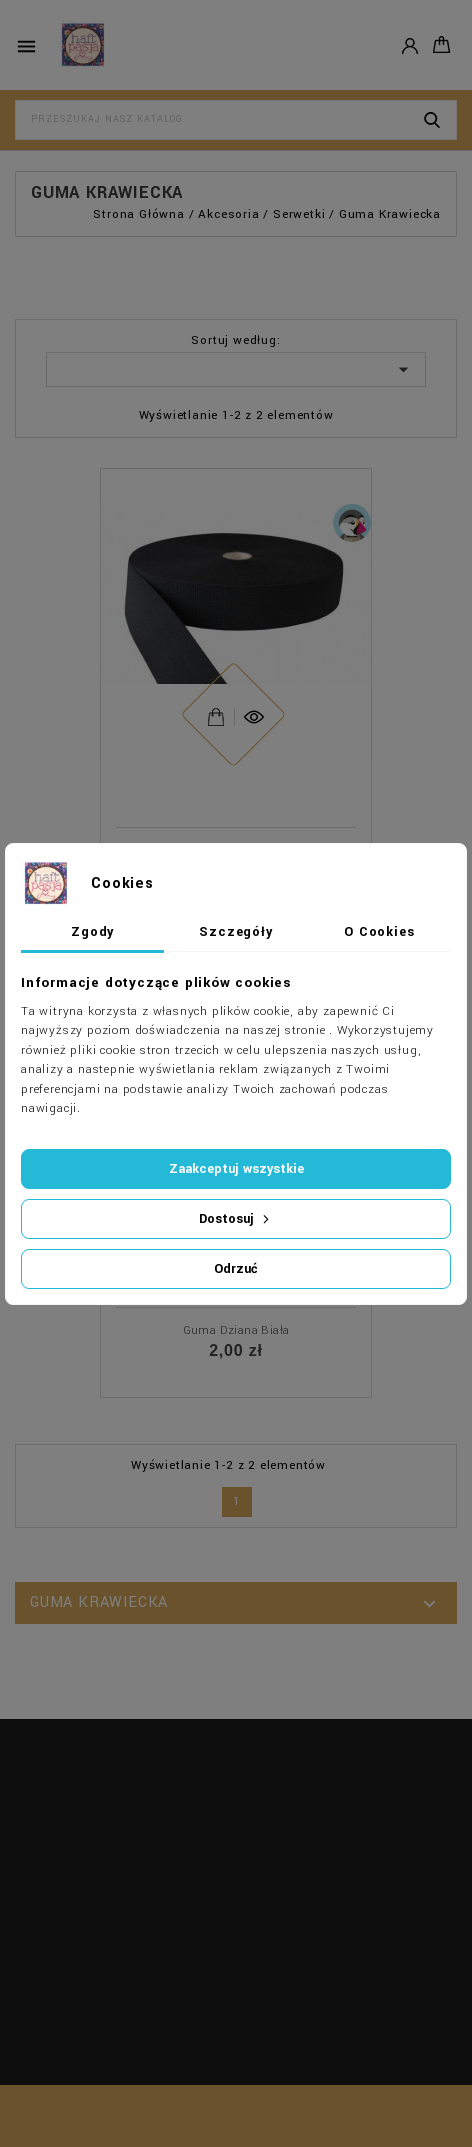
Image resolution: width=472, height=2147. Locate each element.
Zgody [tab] (92, 932)
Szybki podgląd (253, 698)
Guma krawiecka (99, 1602)
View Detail (216, 712)
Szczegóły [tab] (235, 932)
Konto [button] (410, 44)
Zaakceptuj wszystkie (236, 1169)
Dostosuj (236, 1219)
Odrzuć (236, 1269)
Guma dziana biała (236, 1330)
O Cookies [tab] (379, 932)
